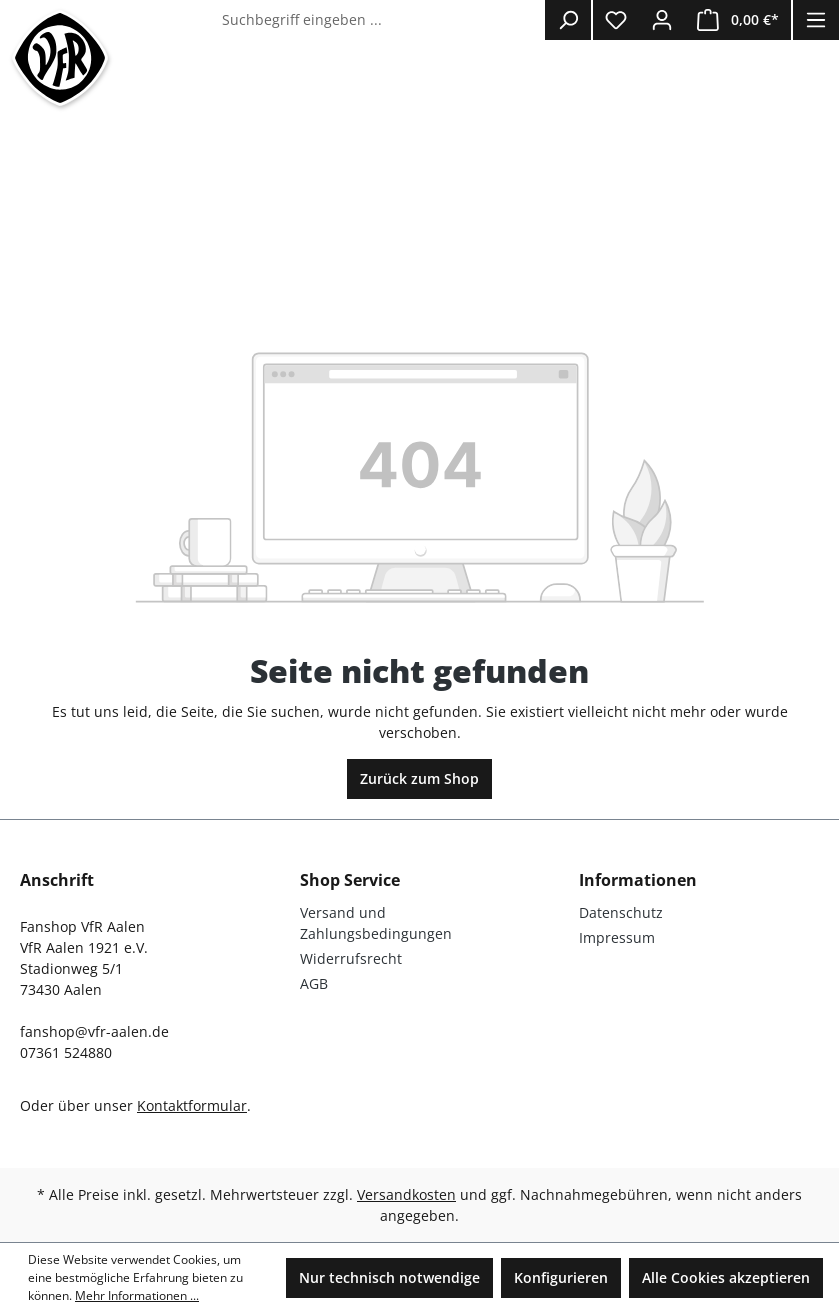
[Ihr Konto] (662, 20)
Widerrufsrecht (351, 958)
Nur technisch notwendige (389, 1277)
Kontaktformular (192, 1105)
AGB (314, 983)
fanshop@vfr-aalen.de (94, 1031)
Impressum (617, 937)
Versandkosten (406, 1194)
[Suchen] (568, 20)
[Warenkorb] (738, 20)
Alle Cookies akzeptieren (726, 1277)
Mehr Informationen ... (137, 1295)
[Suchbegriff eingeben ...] (379, 20)
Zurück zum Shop (419, 778)
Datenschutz (621, 912)
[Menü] (816, 20)
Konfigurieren (561, 1277)
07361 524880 (66, 1052)
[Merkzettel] (616, 20)
